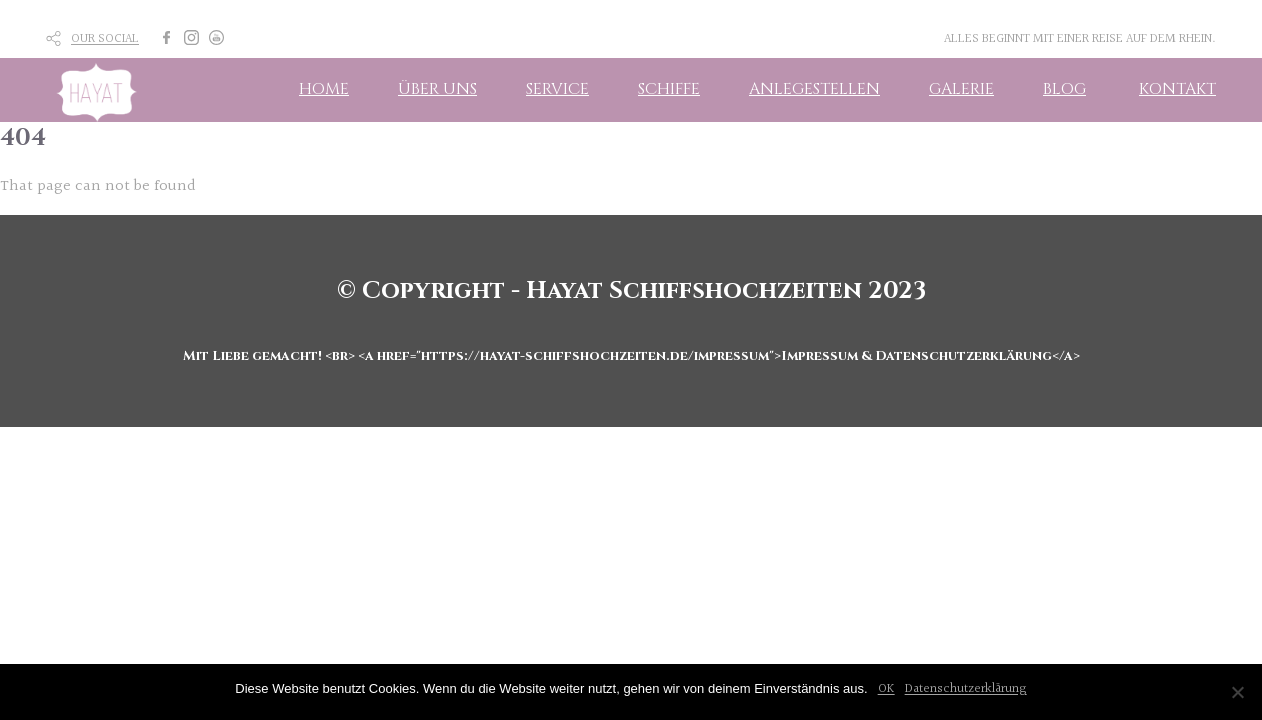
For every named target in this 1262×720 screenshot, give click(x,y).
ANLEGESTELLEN (814, 89)
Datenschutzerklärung (966, 689)
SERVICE (557, 89)
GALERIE (961, 89)
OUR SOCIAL (105, 39)
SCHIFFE (669, 89)
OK (886, 689)
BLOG (1064, 89)
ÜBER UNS (437, 89)
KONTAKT (1177, 89)
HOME (324, 89)
